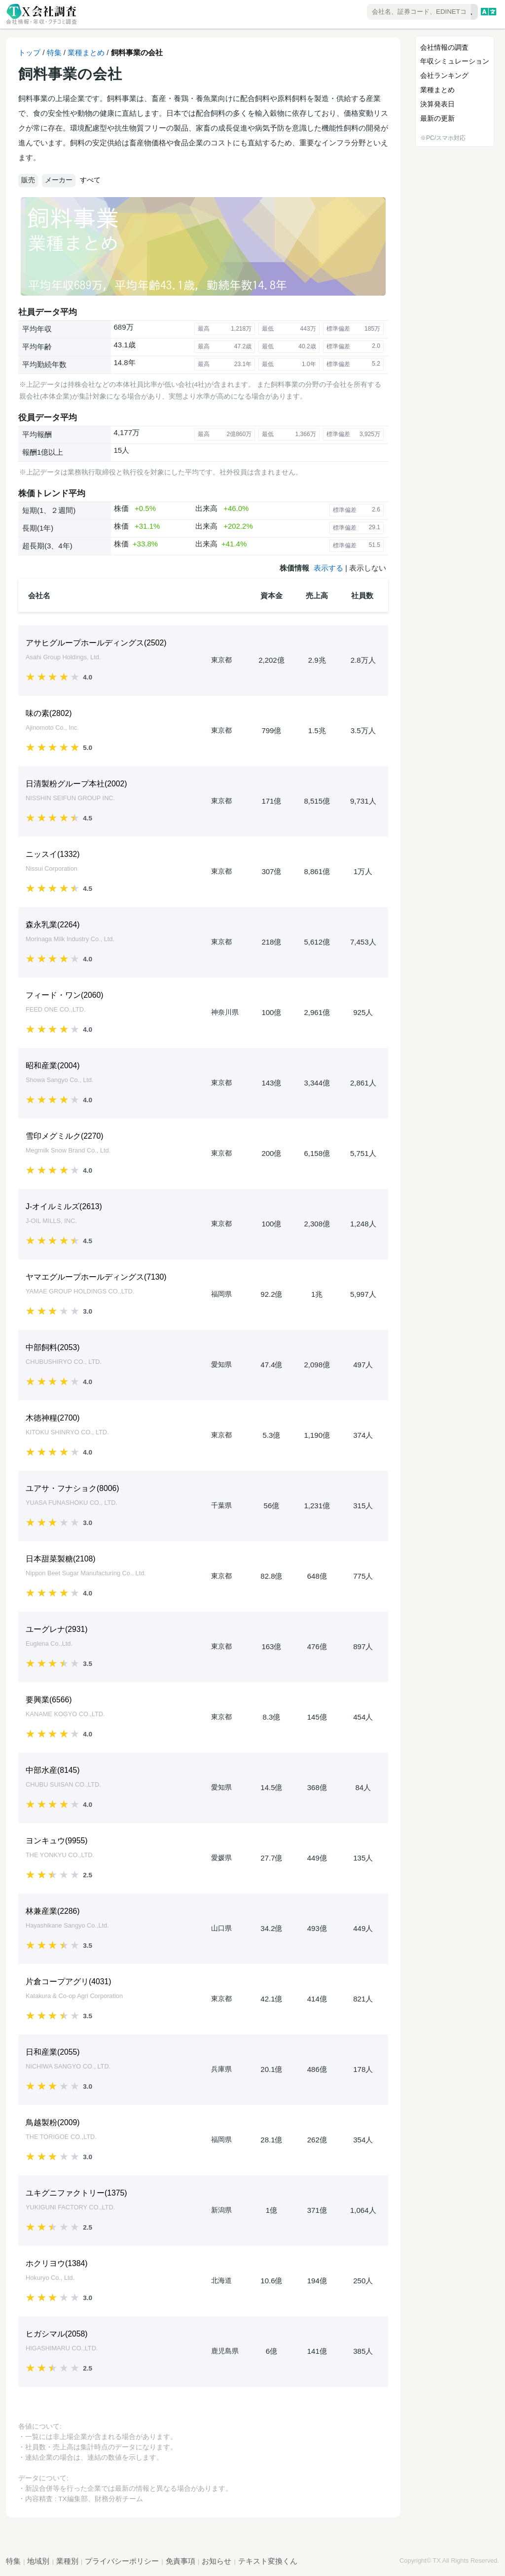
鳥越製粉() (53, 2122)
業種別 (67, 2561)
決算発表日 (437, 104)
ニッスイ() (53, 854)
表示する (328, 568)
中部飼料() (53, 1347)
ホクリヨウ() (57, 2263)
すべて (90, 180)
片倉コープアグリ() (68, 1981)
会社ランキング (444, 75)
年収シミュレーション (454, 61)
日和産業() (53, 2052)
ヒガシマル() (57, 2334)
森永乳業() (53, 924)
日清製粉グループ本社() (76, 784)
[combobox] (393, 12)
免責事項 (180, 2561)
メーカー (58, 180)
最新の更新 (437, 118)
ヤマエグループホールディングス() (96, 1277)
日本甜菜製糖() (61, 1559)
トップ (29, 52)
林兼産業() (53, 1911)
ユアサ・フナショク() (72, 1488)
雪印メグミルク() (65, 1136)
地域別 (38, 2561)
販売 (28, 180)
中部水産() (53, 1770)
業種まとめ (86, 52)
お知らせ (216, 2561)
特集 (54, 52)
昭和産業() (53, 1065)
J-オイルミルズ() (64, 1206)
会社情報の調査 (444, 47)
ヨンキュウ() (57, 1840)
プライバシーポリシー (122, 2561)
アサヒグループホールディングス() (96, 643)
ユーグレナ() (57, 1629)
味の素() (49, 713)
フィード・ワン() (65, 995)
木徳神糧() (53, 1418)
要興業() (49, 1699)
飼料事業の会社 (137, 52)
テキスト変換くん (267, 2561)
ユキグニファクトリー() (76, 2193)
